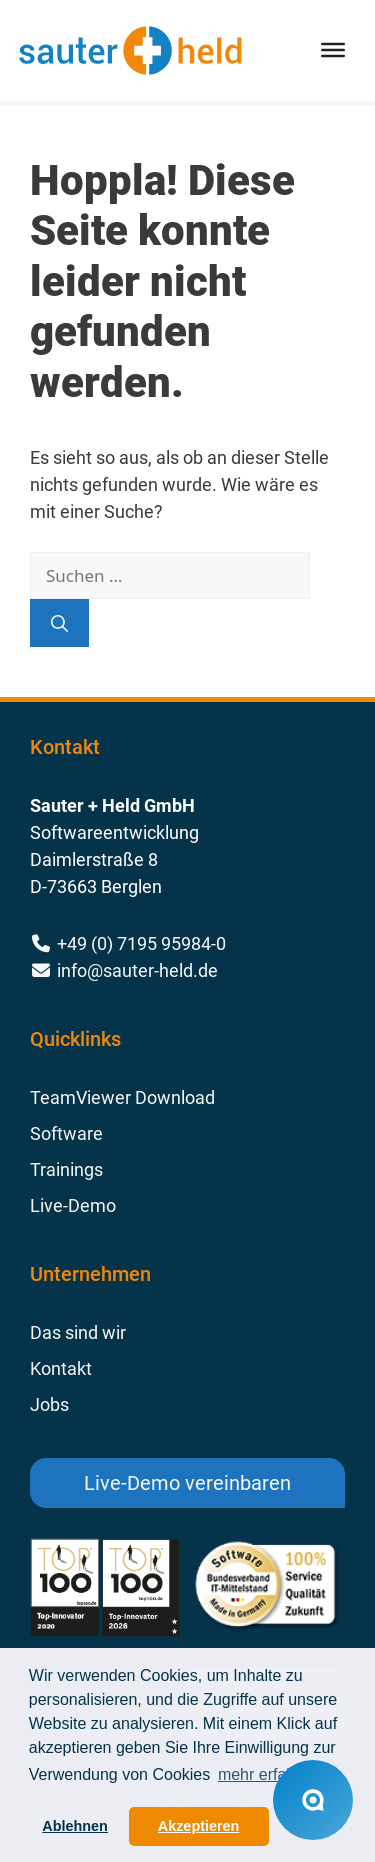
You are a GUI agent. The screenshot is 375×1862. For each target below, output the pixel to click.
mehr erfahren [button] (268, 1774)
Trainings (66, 1169)
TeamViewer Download (122, 1097)
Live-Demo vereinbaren (187, 1483)
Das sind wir (78, 1332)
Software (66, 1133)
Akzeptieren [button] (199, 1826)
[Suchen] (59, 623)
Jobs (49, 1404)
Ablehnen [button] (75, 1826)
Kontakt (61, 1368)
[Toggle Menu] (333, 50)
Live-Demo (73, 1205)
